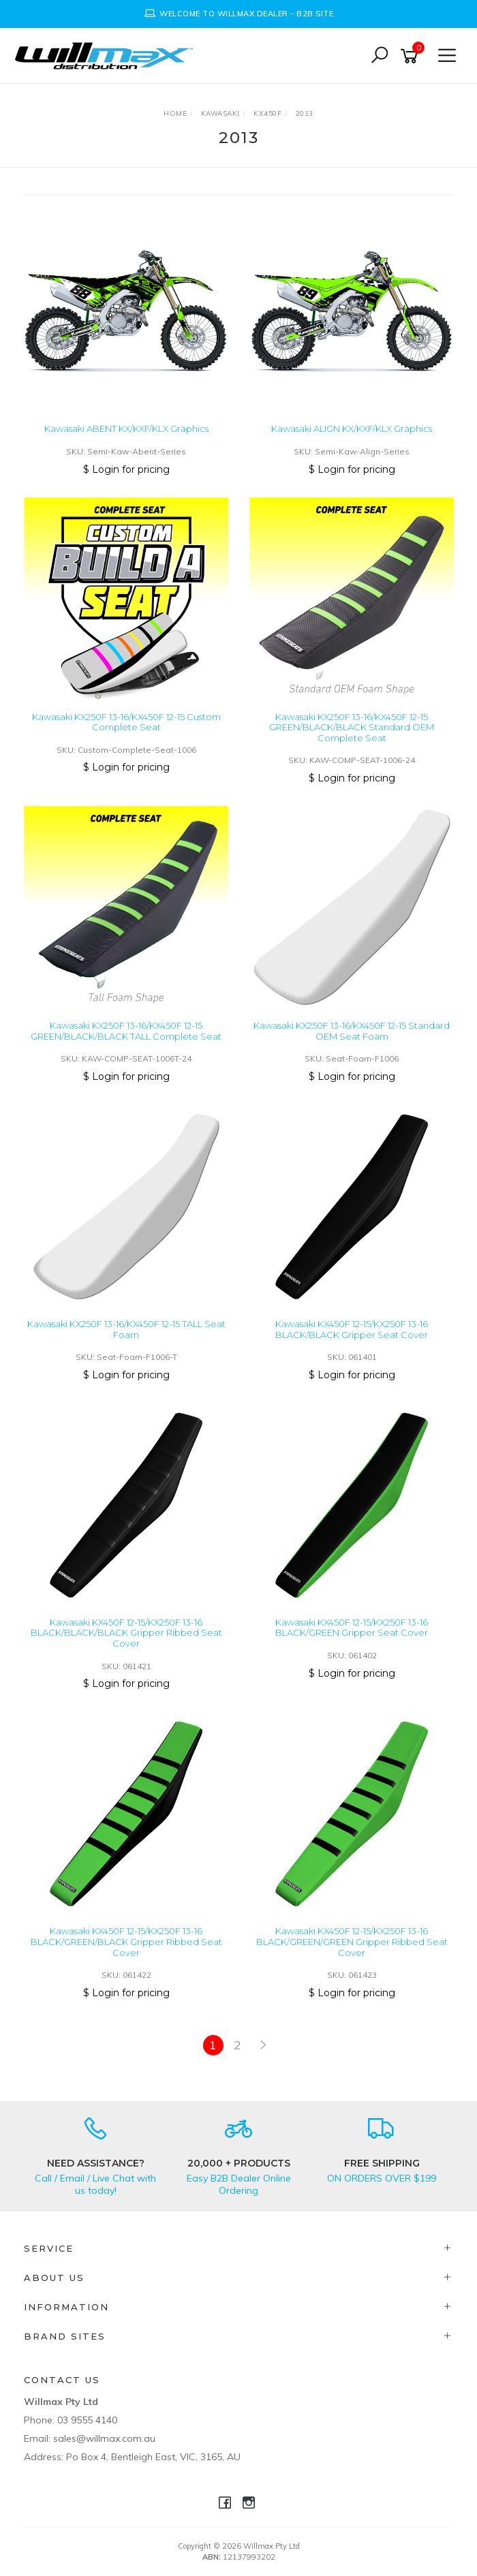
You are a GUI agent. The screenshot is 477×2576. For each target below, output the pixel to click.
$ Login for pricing (126, 469)
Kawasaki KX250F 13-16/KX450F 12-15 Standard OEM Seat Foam (351, 1031)
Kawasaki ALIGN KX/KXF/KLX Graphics (351, 428)
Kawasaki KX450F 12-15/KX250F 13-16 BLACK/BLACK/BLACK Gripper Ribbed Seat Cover (126, 1633)
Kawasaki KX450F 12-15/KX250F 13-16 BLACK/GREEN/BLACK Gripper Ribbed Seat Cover (126, 1941)
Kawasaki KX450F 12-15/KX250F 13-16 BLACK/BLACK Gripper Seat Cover (351, 1329)
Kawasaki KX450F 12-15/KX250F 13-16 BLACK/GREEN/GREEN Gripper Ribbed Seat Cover (352, 1941)
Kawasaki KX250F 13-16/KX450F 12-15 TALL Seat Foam (126, 1329)
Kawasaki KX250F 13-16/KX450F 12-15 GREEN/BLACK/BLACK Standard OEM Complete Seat (351, 727)
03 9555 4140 (87, 2420)
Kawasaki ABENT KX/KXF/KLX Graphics (126, 428)
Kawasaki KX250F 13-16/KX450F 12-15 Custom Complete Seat (126, 722)
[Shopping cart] (411, 56)
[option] (238, 14)
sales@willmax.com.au (104, 2438)
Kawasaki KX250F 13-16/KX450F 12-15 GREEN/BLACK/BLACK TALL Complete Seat (126, 1031)
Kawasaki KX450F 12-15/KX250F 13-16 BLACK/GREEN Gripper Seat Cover (351, 1628)
